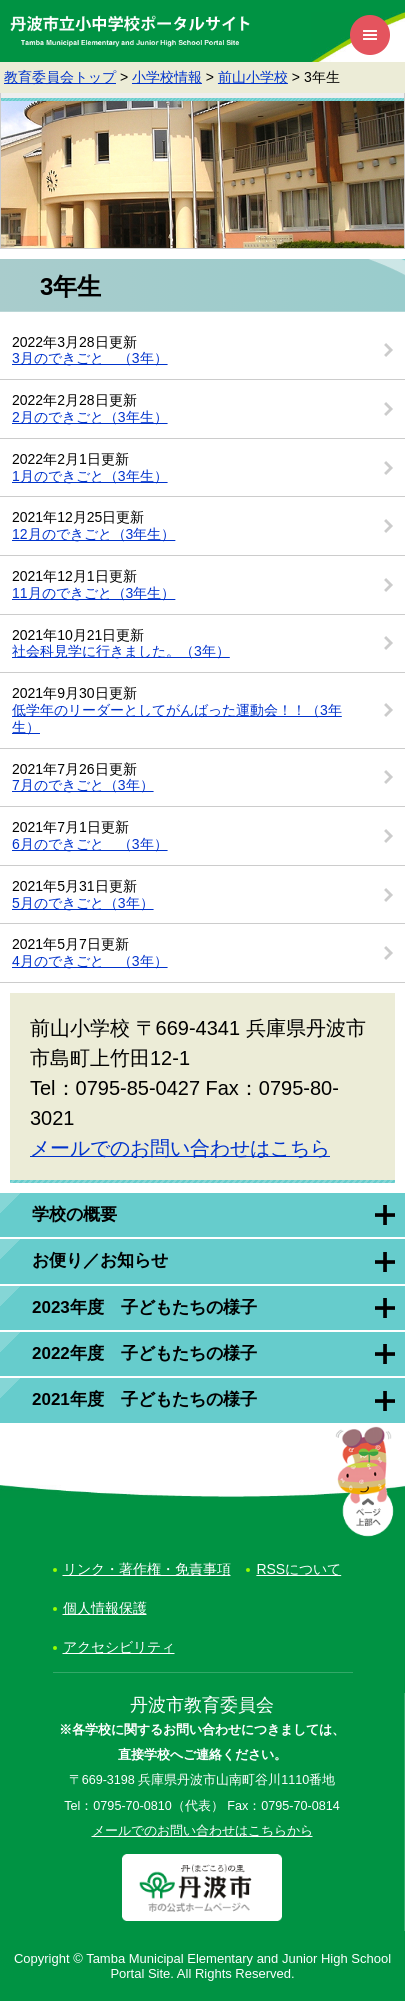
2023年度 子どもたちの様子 (144, 1307)
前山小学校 (253, 77)
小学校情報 (167, 77)
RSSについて (298, 1569)
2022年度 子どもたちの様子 (144, 1353)
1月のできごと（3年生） (90, 476)
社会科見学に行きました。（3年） (121, 651)
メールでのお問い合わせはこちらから (202, 1831)
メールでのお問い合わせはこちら (180, 1148)
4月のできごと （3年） (90, 961)
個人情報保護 (105, 1608)
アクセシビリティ (119, 1647)
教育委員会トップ (60, 77)
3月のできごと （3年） (90, 358)
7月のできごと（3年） (83, 785)
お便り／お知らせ (100, 1260)
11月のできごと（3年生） (93, 593)
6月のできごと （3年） (90, 844)
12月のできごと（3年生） (93, 534)
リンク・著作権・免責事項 (147, 1569)
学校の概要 (74, 1214)
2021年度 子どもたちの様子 (144, 1399)
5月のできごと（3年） (83, 903)
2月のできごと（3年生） (90, 417)
